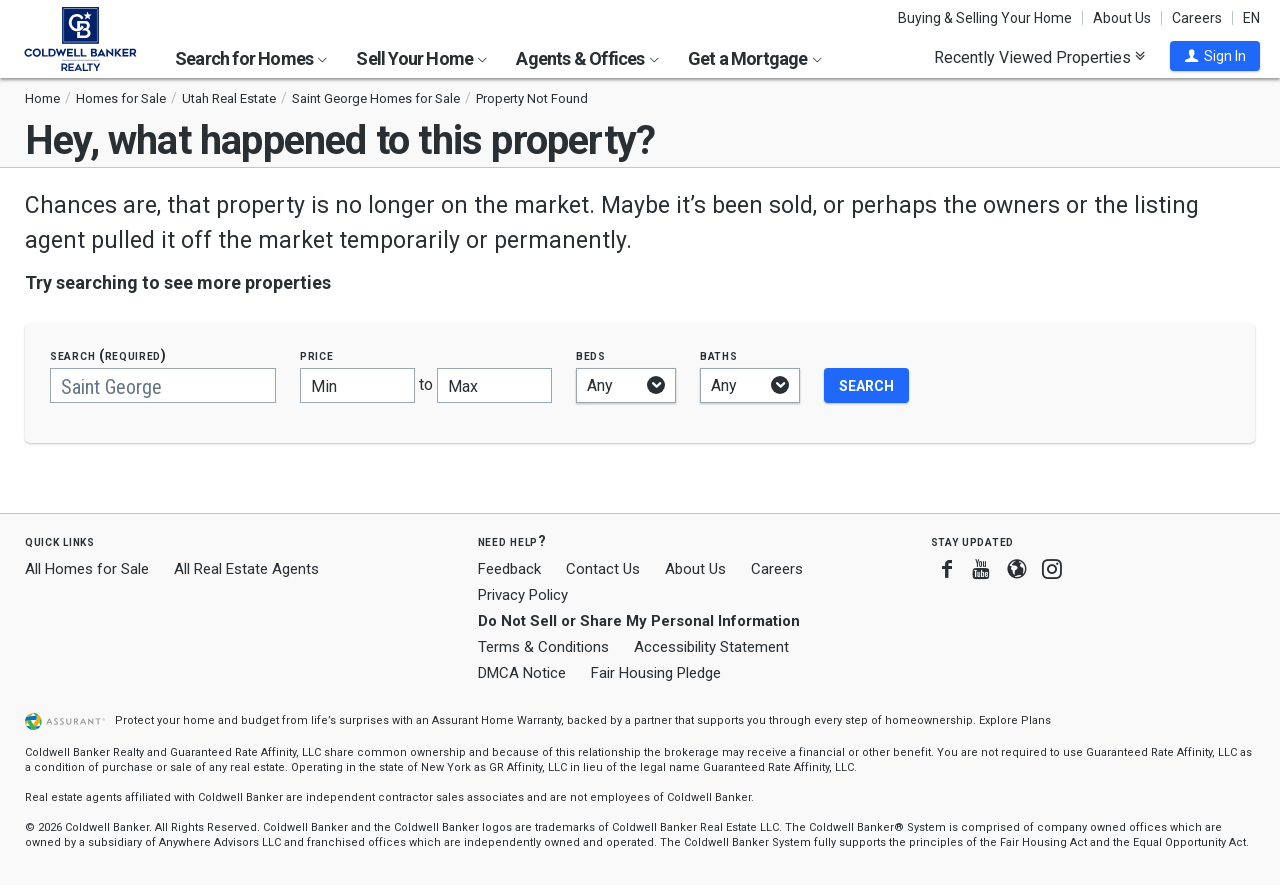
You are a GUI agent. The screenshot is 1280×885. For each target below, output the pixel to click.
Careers (1197, 18)
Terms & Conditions (543, 647)
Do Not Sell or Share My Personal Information (639, 621)
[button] (1215, 56)
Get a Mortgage (755, 58)
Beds (591, 355)
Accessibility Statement (711, 647)
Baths (719, 355)
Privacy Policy (523, 595)
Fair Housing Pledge (656, 673)
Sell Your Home (421, 58)
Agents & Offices (587, 58)
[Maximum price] (494, 385)
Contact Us (603, 569)
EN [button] (1251, 18)
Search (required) (108, 355)
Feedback (509, 569)
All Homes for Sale (87, 569)
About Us (1122, 18)
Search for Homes (251, 58)
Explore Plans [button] (1015, 720)
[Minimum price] (357, 385)
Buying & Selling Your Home (985, 18)
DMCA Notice (522, 673)
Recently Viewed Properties (1039, 57)
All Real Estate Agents (246, 569)
